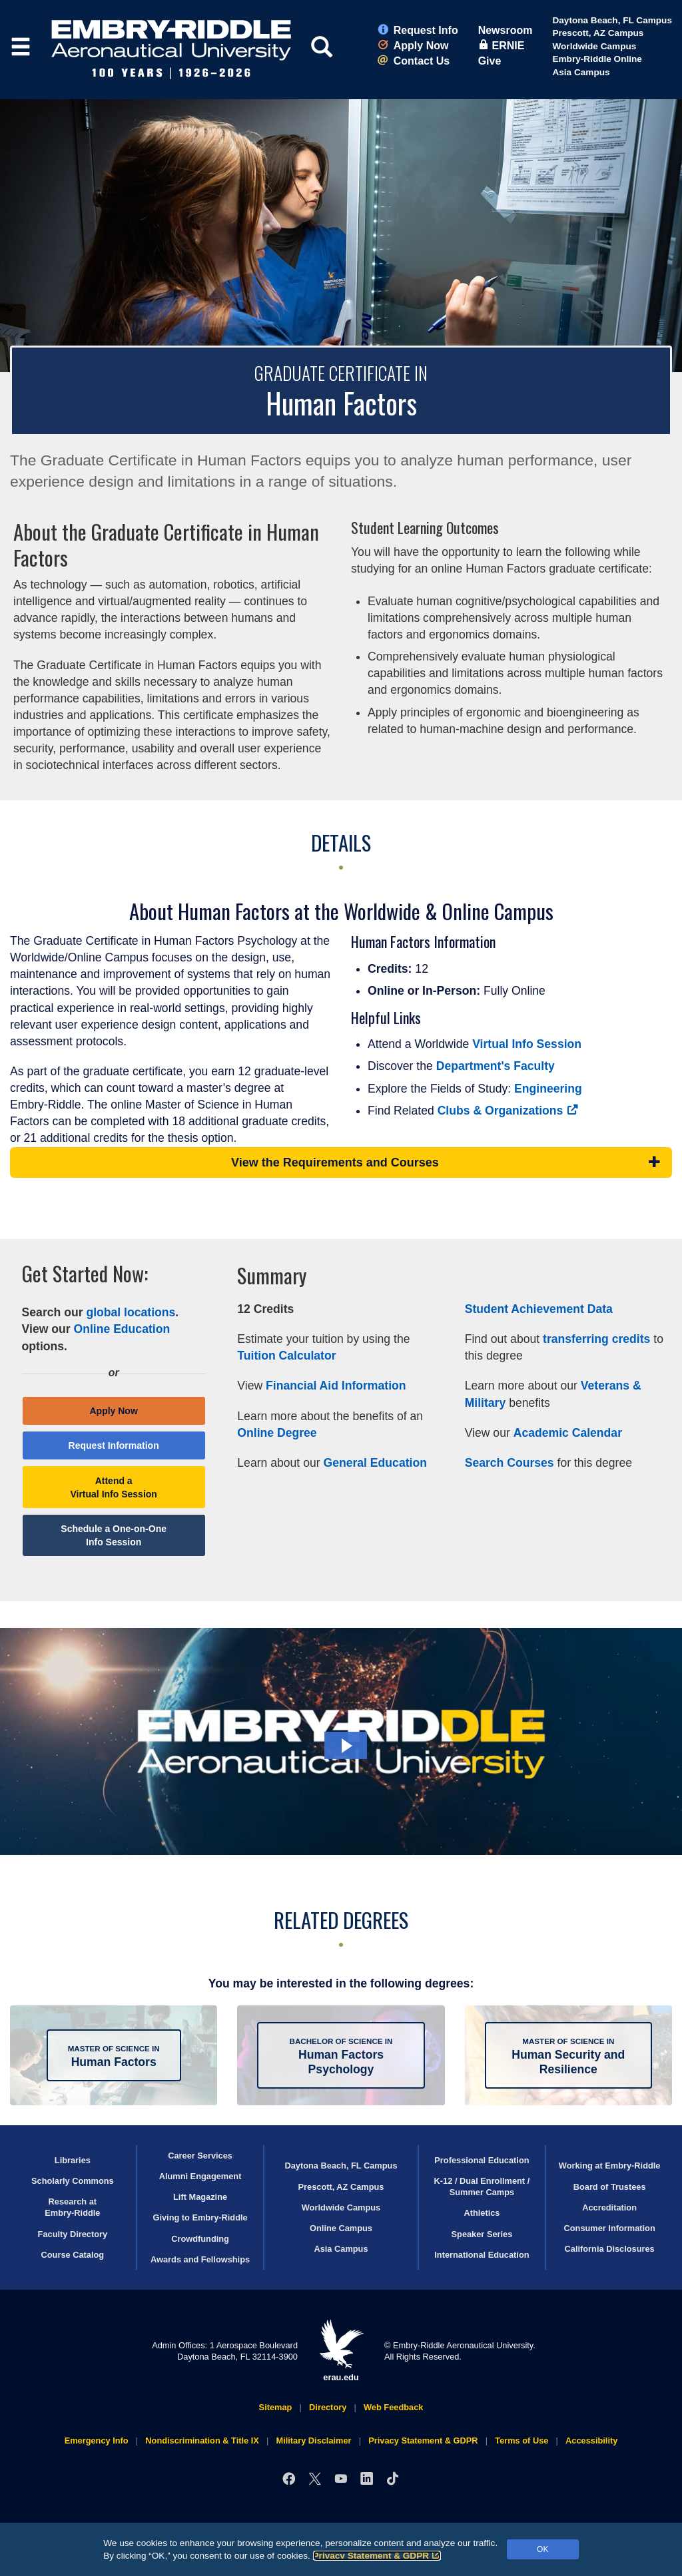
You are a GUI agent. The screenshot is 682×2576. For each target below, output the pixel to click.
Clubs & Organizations (508, 1110)
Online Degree (276, 1432)
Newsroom (505, 30)
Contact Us (414, 61)
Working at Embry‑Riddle (610, 2166)
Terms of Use (521, 2441)
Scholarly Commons (72, 2181)
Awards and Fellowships (200, 2259)
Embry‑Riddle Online (596, 59)
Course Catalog (73, 2255)
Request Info (418, 30)
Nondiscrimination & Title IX (201, 2441)
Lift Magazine (200, 2197)
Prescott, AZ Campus (597, 33)
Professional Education (481, 2160)
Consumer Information (609, 2228)
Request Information (114, 1445)
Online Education (122, 1329)
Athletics (482, 2213)
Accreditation (609, 2207)
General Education (374, 1462)
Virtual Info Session (526, 1044)
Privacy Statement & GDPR (377, 2556)
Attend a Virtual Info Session (113, 1487)
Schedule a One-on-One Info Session (114, 1535)
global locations (130, 1312)
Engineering (548, 1088)
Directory (327, 2407)
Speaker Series (482, 2234)
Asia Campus (580, 72)
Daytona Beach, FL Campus (612, 20)
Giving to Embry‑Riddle (200, 2217)
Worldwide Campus (594, 46)
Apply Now (413, 45)
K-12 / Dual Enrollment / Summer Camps (482, 2186)
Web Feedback (393, 2407)
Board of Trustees (609, 2187)
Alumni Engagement (200, 2176)
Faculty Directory (73, 2234)
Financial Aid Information (336, 1385)
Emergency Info (97, 2441)
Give (490, 61)
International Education (481, 2255)
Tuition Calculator (286, 1355)
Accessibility (591, 2441)
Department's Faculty (495, 1066)
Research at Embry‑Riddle (72, 2207)
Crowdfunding (200, 2239)
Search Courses (509, 1462)
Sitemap (275, 2407)
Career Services (200, 2156)
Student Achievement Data (539, 1309)
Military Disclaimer (313, 2441)
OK (542, 2549)
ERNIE (501, 45)
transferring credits (596, 1339)
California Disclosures (610, 2249)
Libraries (73, 2160)
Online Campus (341, 2228)
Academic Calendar (567, 1432)
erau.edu (341, 2350)
